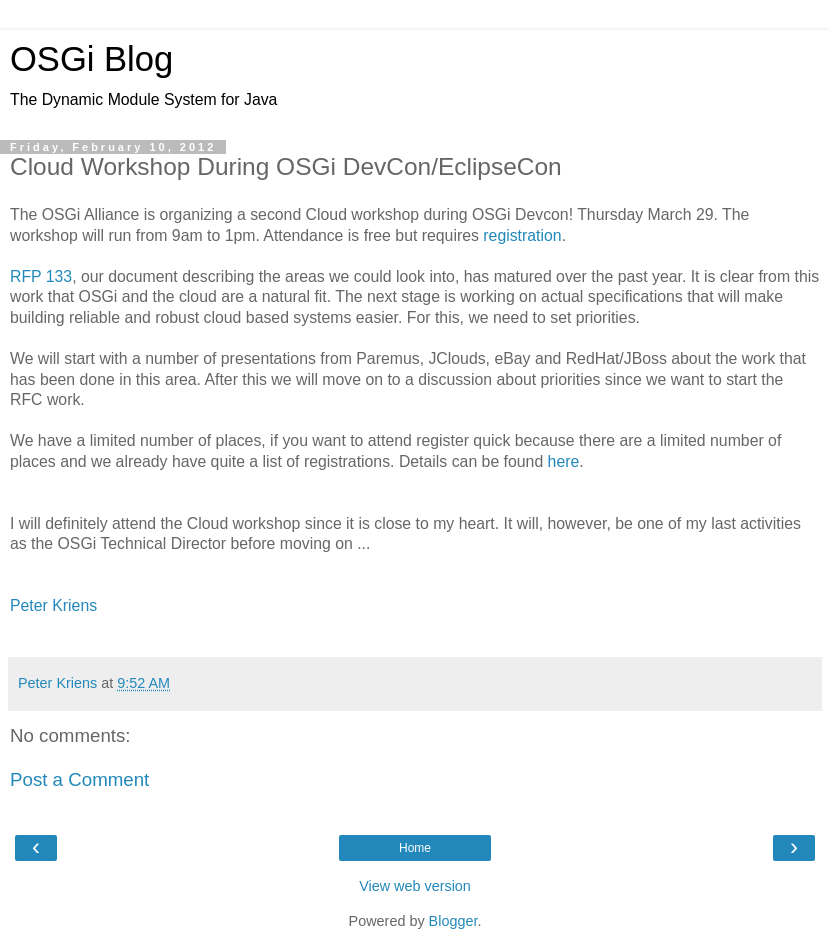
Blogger (453, 921)
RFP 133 (41, 276)
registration (522, 235)
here (564, 461)
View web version (415, 886)
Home (415, 848)
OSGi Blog (91, 59)
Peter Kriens (53, 605)
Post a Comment (79, 779)
